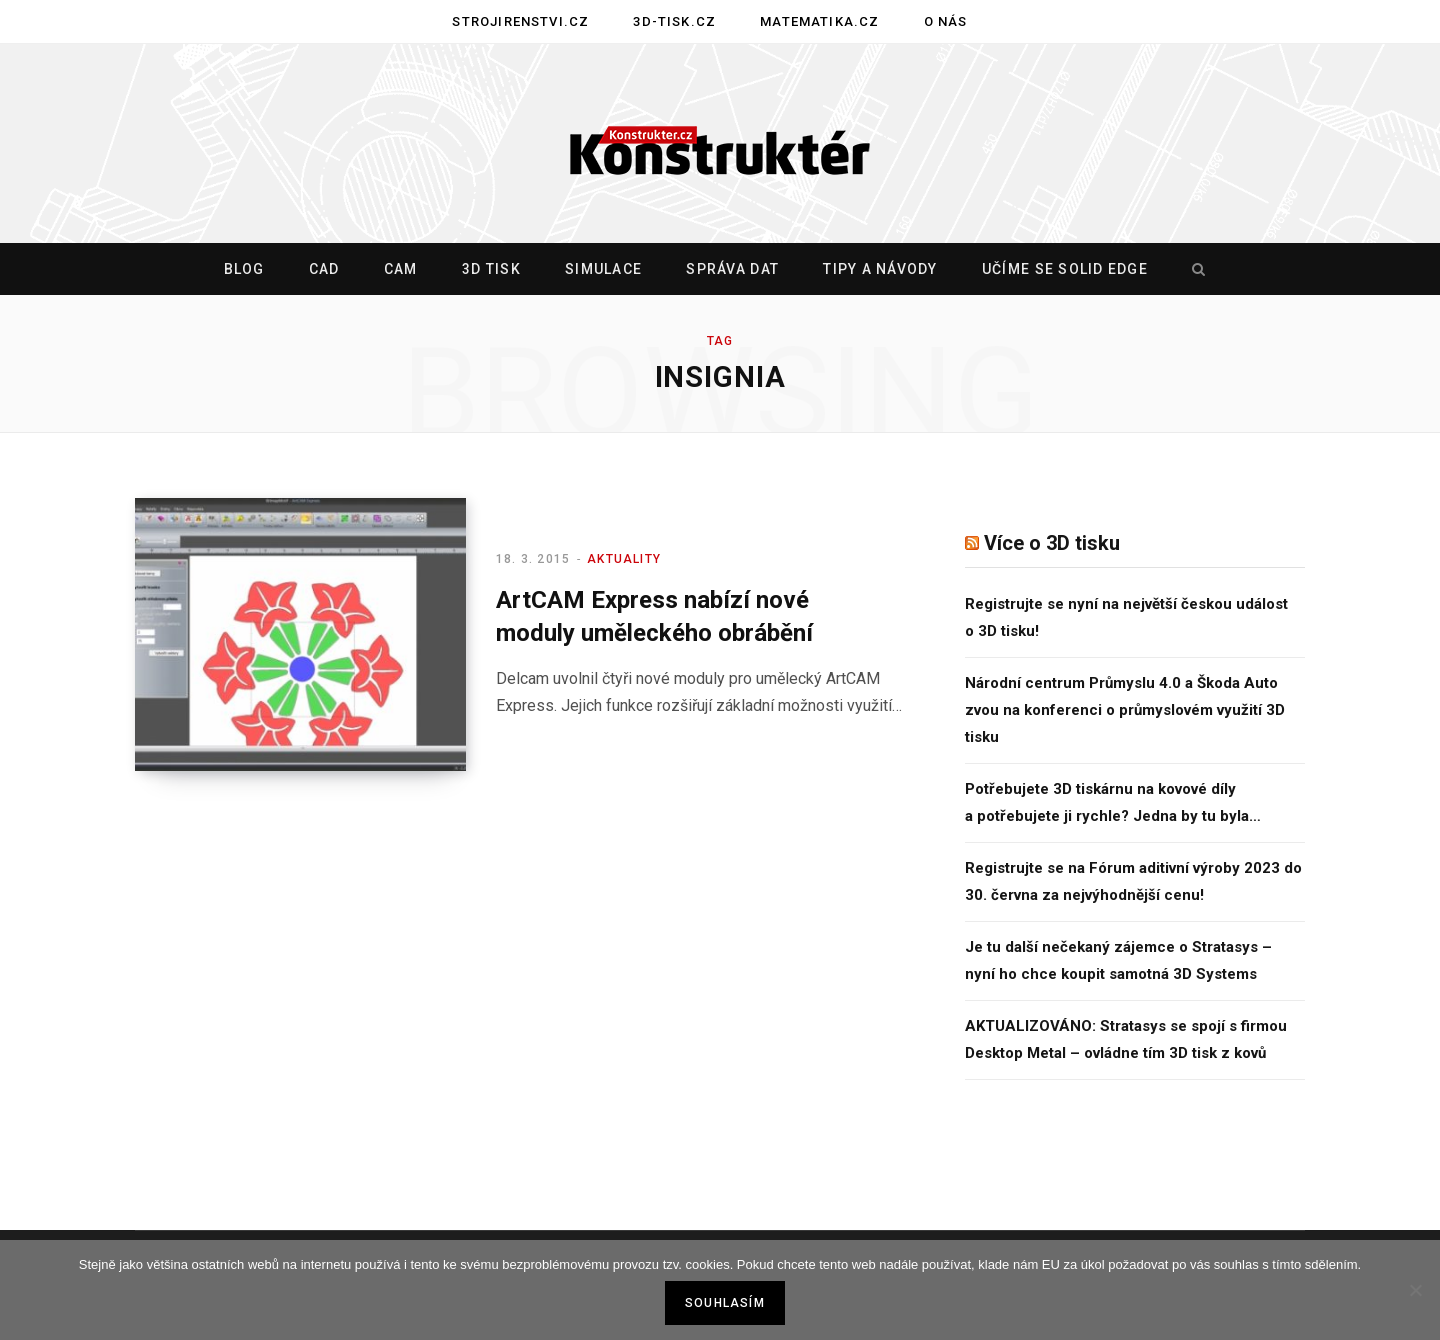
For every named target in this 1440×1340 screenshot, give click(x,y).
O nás (946, 21)
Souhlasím (725, 1303)
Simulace (603, 269)
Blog (244, 269)
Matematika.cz (819, 21)
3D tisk (491, 269)
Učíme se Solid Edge (1065, 269)
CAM (401, 269)
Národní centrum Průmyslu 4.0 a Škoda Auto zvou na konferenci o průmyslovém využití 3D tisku (1125, 710)
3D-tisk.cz (674, 21)
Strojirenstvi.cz (520, 21)
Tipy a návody (880, 269)
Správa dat (732, 269)
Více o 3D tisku (1052, 543)
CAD (324, 269)
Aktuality (624, 559)
